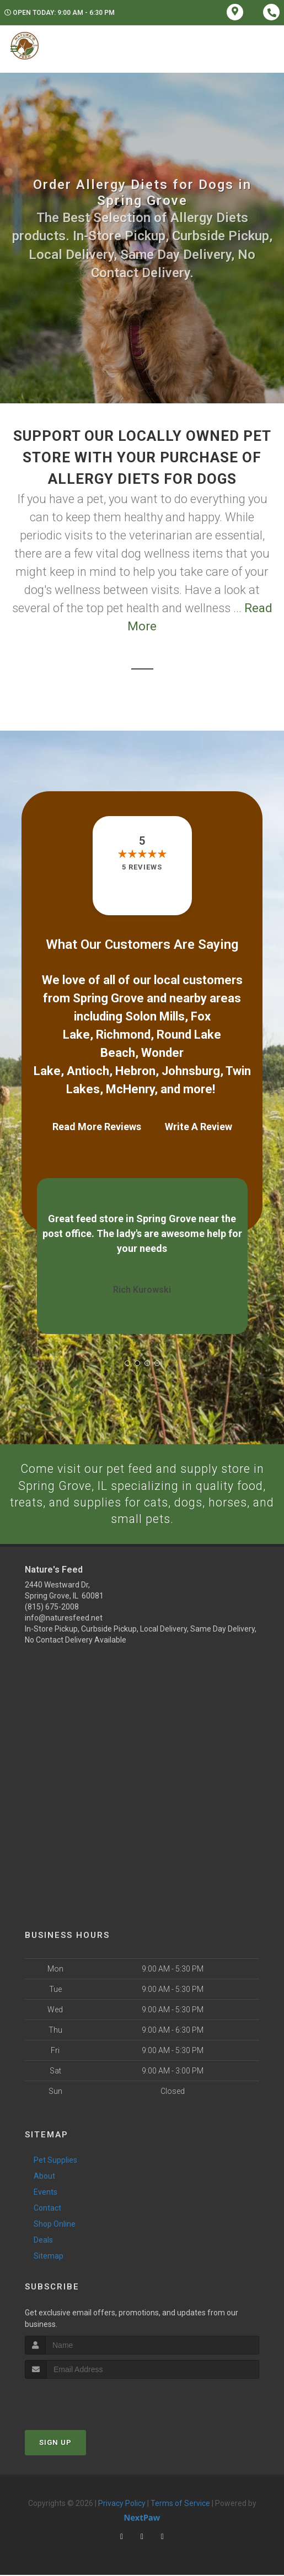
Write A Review (198, 1126)
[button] (127, 1363)
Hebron (135, 1071)
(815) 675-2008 (52, 1608)
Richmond (123, 1034)
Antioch (88, 1071)
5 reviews (142, 867)
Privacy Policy (122, 2504)
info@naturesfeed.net (64, 1619)
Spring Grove (108, 998)
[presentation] (83, 2400)
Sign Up (55, 2443)
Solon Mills (155, 1016)
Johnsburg (191, 1071)
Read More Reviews (96, 1126)
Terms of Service (180, 2504)
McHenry (130, 1089)
